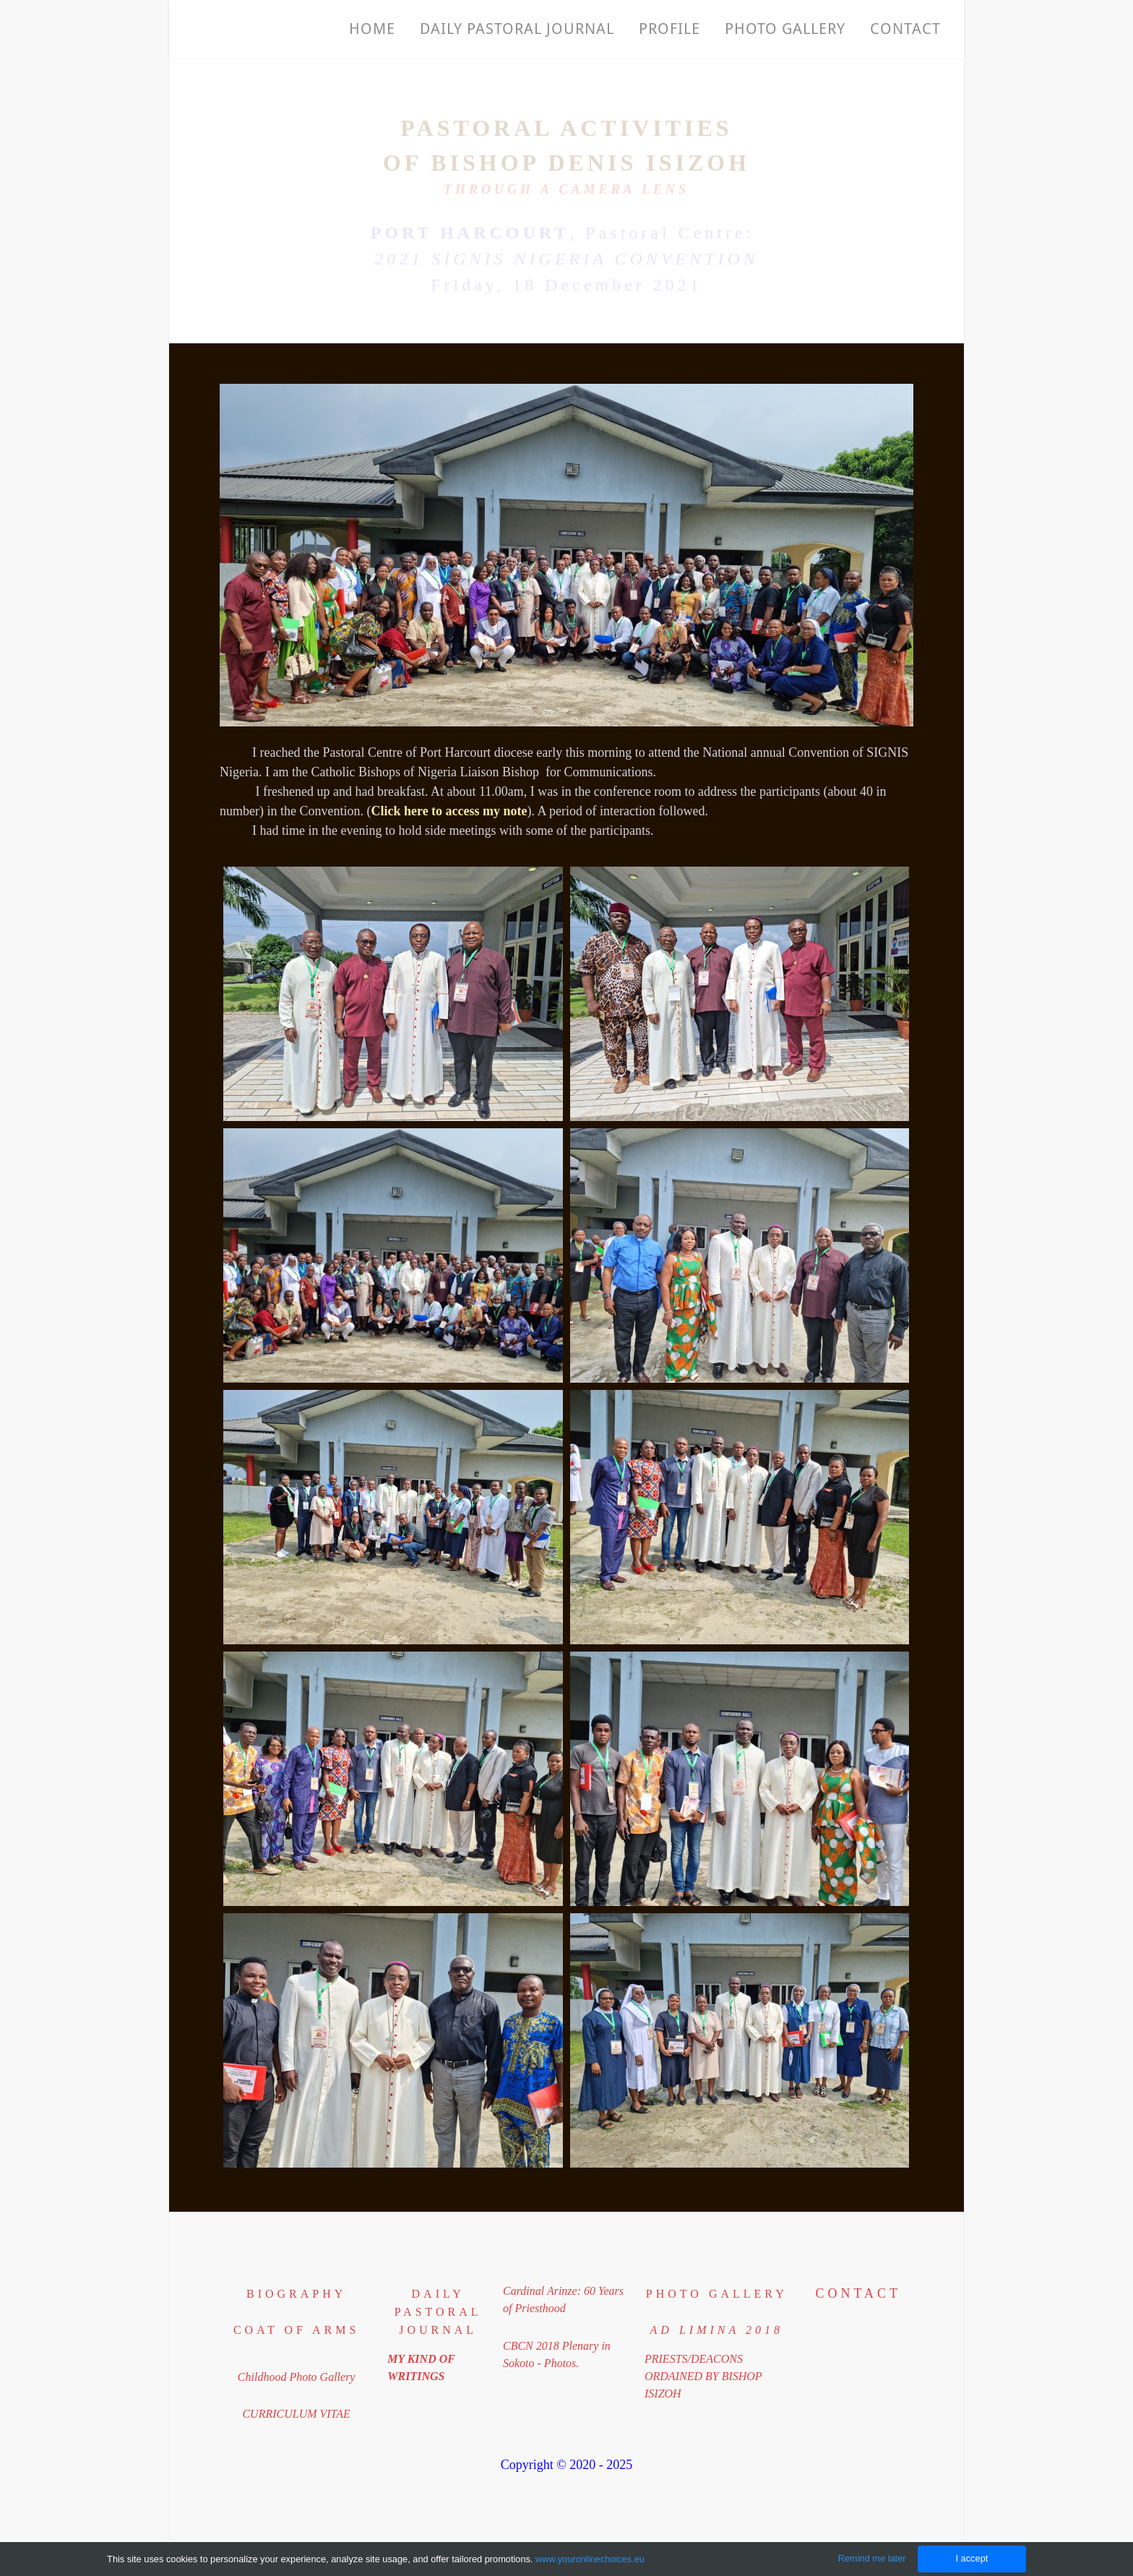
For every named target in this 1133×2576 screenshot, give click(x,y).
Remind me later (872, 2558)
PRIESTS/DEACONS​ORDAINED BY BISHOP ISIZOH (703, 2376)
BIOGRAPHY (296, 2294)
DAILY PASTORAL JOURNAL (438, 2312)
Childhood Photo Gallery (297, 2377)
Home (372, 29)
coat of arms (296, 2330)
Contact (905, 29)
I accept (971, 2558)
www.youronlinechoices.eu (590, 2559)
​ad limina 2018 (716, 2330)
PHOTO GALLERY (785, 29)
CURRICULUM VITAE (296, 2414)
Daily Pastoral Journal (517, 29)
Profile (669, 29)
